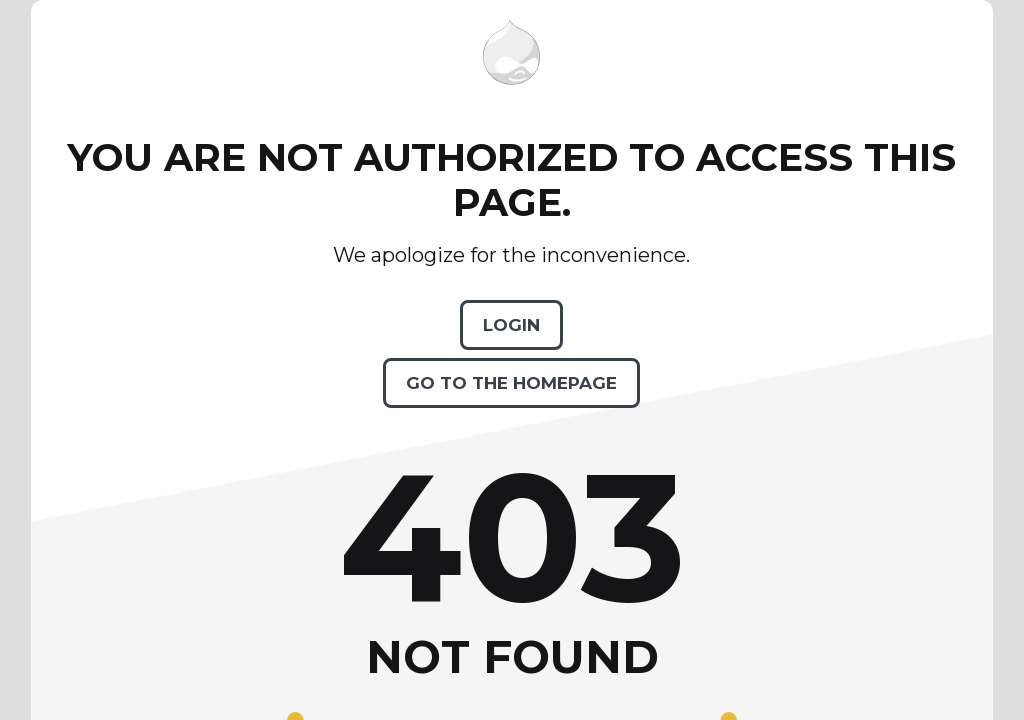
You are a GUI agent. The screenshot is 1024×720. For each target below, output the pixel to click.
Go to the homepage (511, 383)
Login (511, 325)
